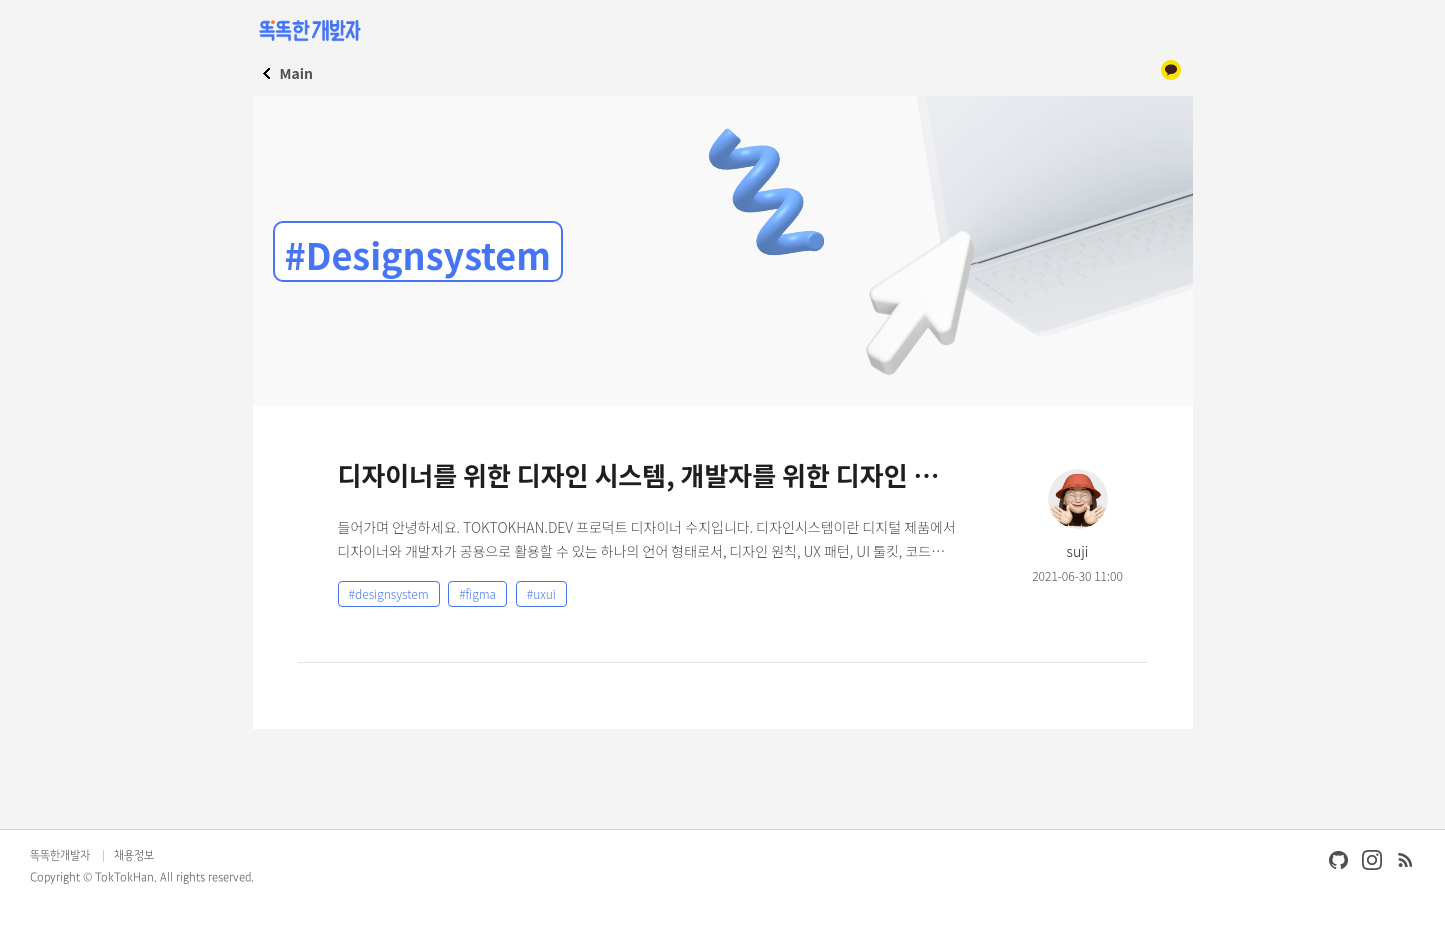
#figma (477, 593)
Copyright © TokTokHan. (93, 878)
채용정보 (134, 856)
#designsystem (389, 593)
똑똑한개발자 (60, 856)
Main (296, 73)
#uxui (541, 593)
